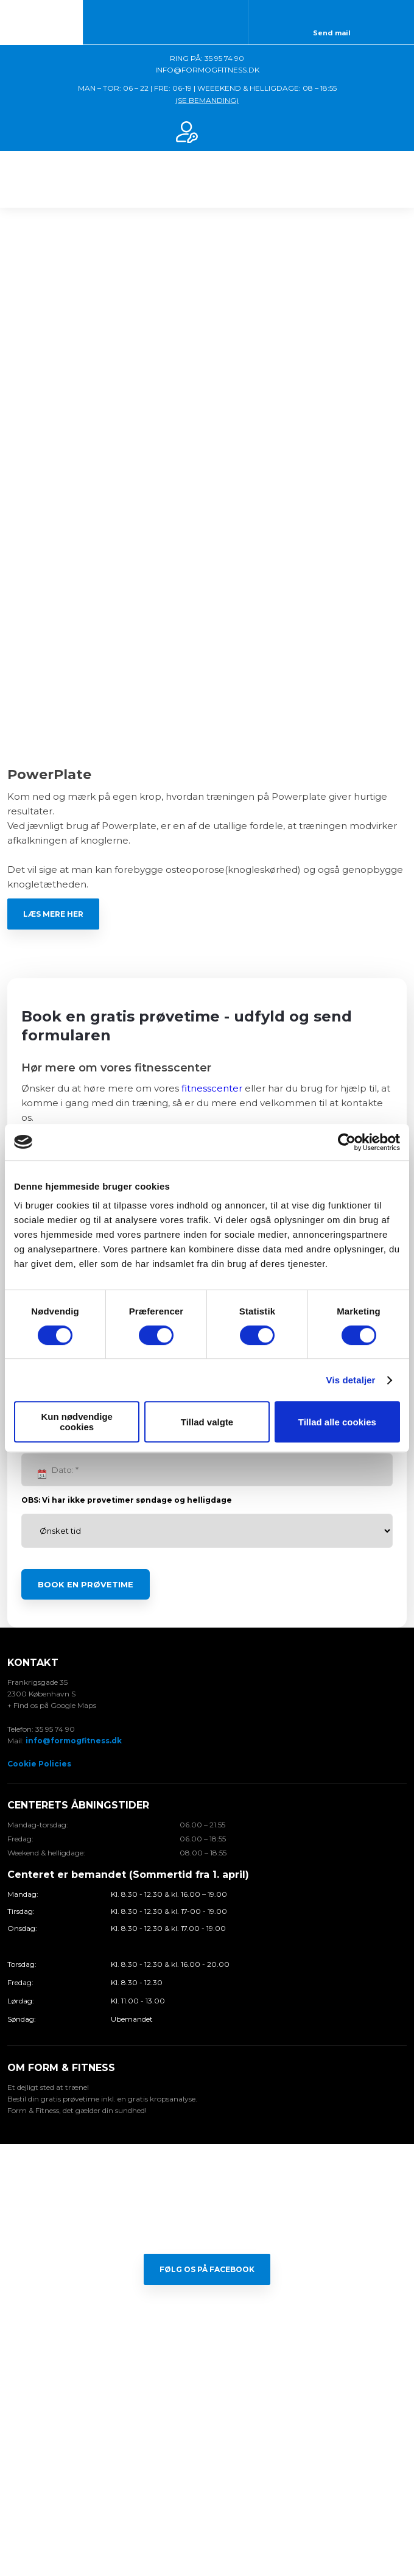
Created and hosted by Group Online (207, 2514)
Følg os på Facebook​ (207, 2269)
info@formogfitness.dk (74, 1740)
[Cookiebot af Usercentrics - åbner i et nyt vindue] (346, 1142)
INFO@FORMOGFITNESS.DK (207, 69)
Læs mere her (53, 914)
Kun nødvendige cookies (77, 1421)
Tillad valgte (207, 1422)
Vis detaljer (351, 1380)
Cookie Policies (39, 1763)
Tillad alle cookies (337, 1422)
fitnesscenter (211, 1088)
